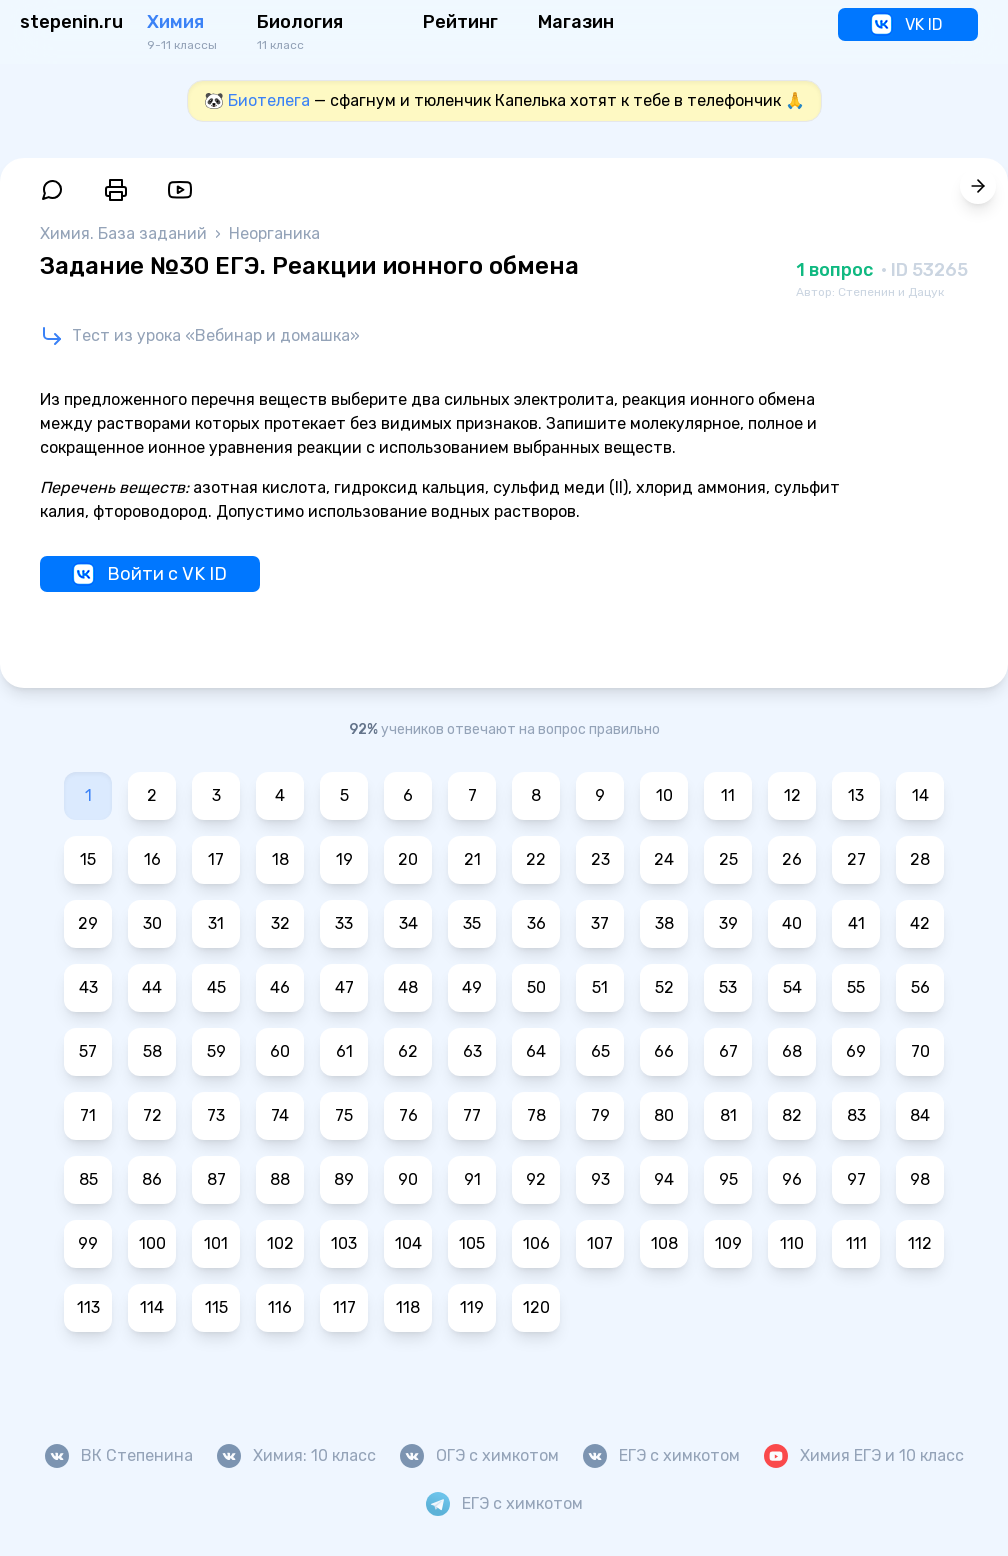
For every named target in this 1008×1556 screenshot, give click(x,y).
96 (792, 1179)
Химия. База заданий (125, 233)
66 (664, 1051)
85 (88, 1179)
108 (664, 1243)
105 (472, 1243)
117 (344, 1307)
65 (600, 1051)
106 (536, 1243)
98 (920, 1179)
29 (88, 923)
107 (600, 1243)
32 (280, 923)
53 (728, 987)
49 (472, 987)
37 (600, 923)
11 (728, 795)
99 (88, 1243)
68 (792, 1051)
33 (344, 923)
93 (600, 1179)
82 (792, 1115)
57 (88, 1051)
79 (600, 1115)
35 (472, 923)
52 (664, 987)
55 (856, 987)
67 (728, 1051)
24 (664, 859)
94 (664, 1179)
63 (472, 1051)
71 (88, 1115)
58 (152, 1051)
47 (344, 987)
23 (600, 859)
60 (280, 1051)
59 (216, 1051)
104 (408, 1243)
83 (856, 1115)
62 (408, 1051)
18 (280, 859)
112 (920, 1243)
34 (408, 923)
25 (728, 859)
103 (344, 1243)
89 (344, 1179)
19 (344, 859)
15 (88, 859)
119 (472, 1307)
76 (408, 1115)
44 (152, 987)
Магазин (576, 22)
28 (920, 859)
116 (280, 1307)
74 (280, 1115)
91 (472, 1179)
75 (344, 1115)
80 (664, 1115)
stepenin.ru (71, 22)
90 (408, 1179)
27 (856, 859)
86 (152, 1179)
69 (856, 1051)
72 (152, 1115)
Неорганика (274, 233)
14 (920, 795)
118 (408, 1307)
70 (920, 1051)
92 (536, 1179)
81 (728, 1115)
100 (152, 1243)
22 (536, 859)
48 (408, 987)
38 (664, 923)
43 (88, 987)
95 (728, 1179)
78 (536, 1115)
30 (152, 923)
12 (792, 795)
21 (472, 859)
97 (856, 1179)
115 (216, 1307)
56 (920, 987)
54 (792, 987)
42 (920, 923)
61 (344, 1051)
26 (792, 859)
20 (408, 859)
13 (856, 795)
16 (152, 859)
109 (728, 1243)
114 (152, 1307)
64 (536, 1051)
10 (664, 795)
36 (536, 923)
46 (280, 987)
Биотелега (269, 100)
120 (536, 1307)
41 (856, 923)
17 (216, 859)
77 (472, 1115)
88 (280, 1179)
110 (792, 1243)
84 (920, 1115)
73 (216, 1115)
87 (216, 1179)
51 (600, 987)
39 (728, 923)
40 (792, 923)
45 (216, 987)
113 (88, 1307)
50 (536, 987)
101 (216, 1243)
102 (280, 1243)
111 (856, 1243)
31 (216, 923)
